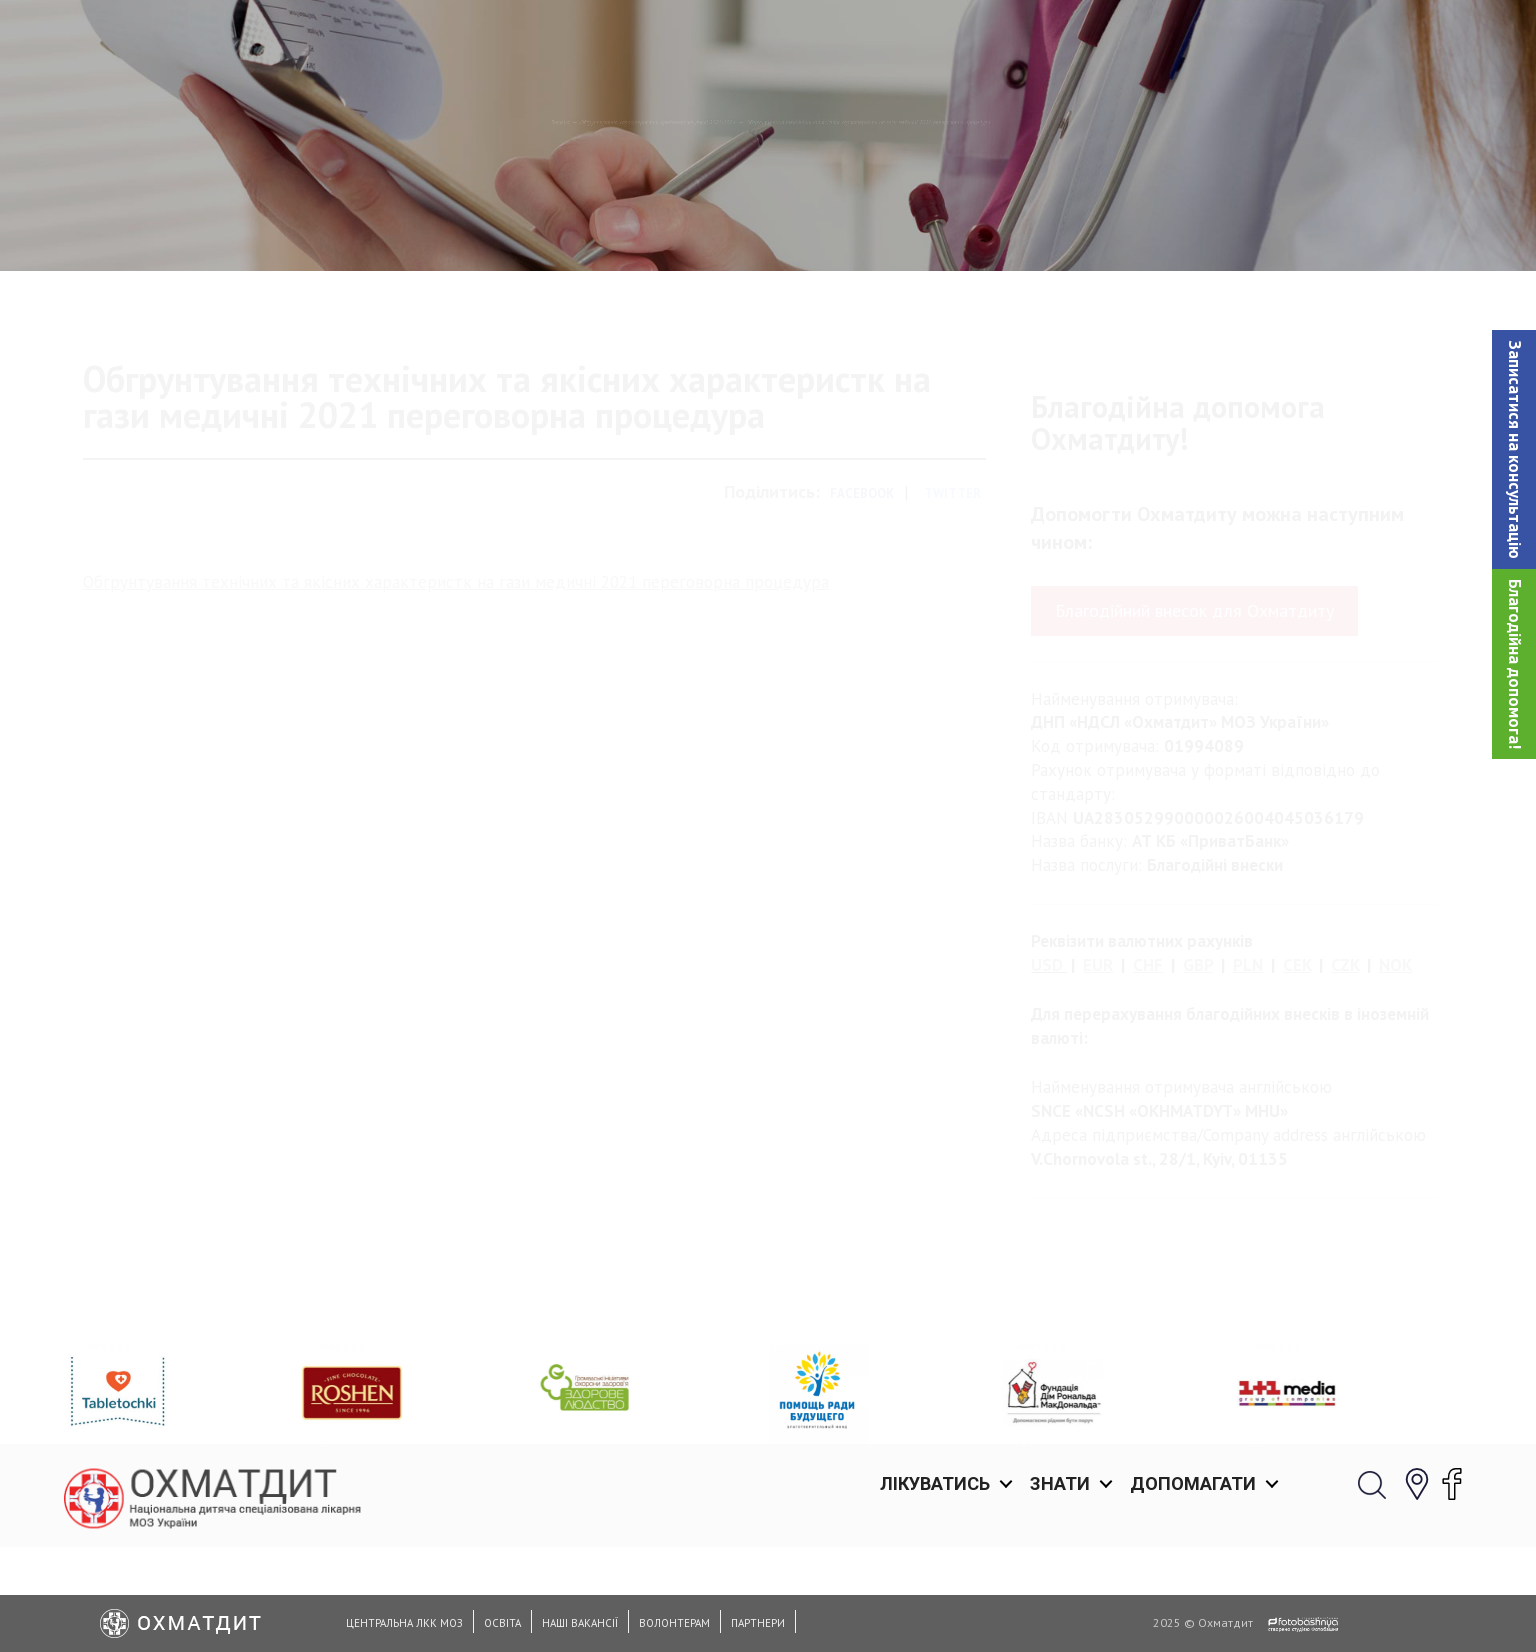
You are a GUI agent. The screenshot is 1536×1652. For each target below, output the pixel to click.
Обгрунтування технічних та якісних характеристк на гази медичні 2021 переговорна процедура (456, 665)
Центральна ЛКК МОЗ (404, 1623)
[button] (1514, 449)
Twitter (952, 577)
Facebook (862, 577)
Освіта (502, 1623)
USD (1047, 1049)
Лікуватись (935, 39)
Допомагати (1193, 39)
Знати (1060, 39)
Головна (148, 225)
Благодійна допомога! (1515, 664)
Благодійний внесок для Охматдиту (1194, 694)
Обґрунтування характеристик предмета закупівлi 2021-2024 (439, 225)
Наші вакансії (580, 1623)
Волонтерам (674, 1623)
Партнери (758, 1623)
